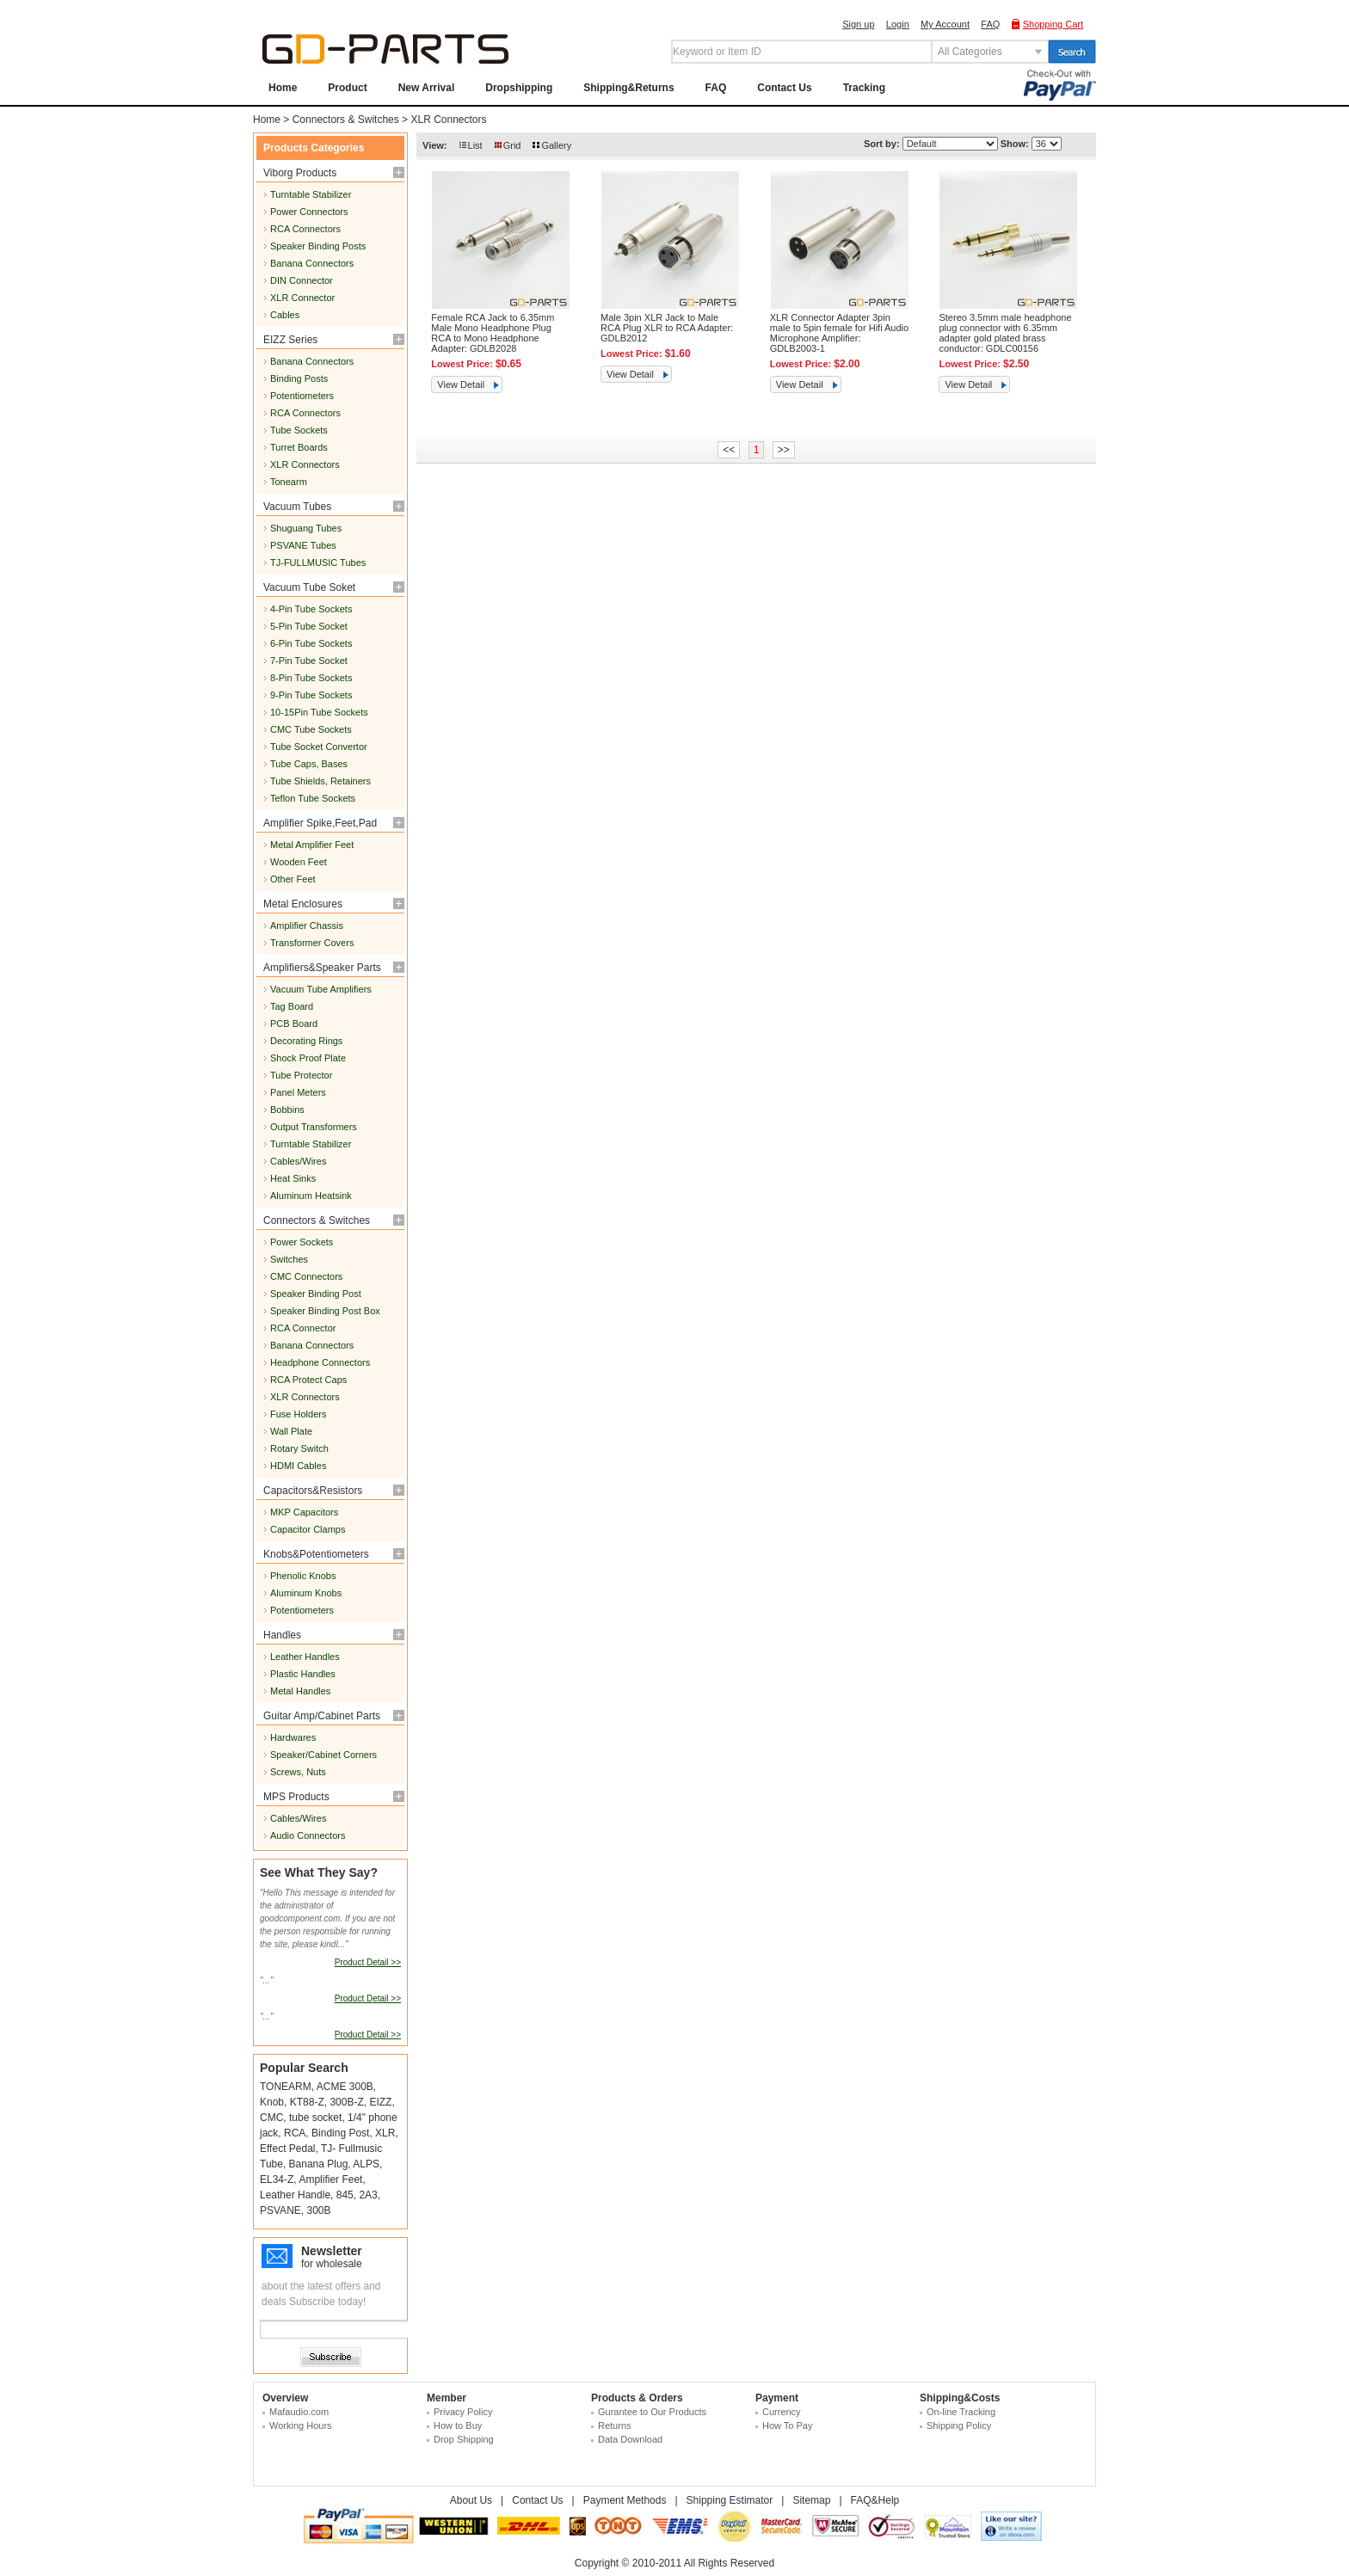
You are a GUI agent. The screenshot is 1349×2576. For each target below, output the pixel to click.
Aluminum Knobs (306, 1593)
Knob (272, 2102)
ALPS (366, 2164)
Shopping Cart (1053, 24)
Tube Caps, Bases (309, 764)
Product (347, 88)
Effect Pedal (288, 2149)
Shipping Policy (959, 2425)
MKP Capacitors (304, 1512)
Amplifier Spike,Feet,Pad (320, 823)
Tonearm (288, 481)
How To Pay (787, 2425)
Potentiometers (302, 395)
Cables (284, 315)
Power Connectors (309, 211)
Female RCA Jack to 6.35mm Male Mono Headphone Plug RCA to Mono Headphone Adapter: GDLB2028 (492, 333)
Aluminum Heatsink (311, 1195)
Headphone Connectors (320, 1362)
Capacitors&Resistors (312, 1491)
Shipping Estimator (730, 2500)
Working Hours (300, 2425)
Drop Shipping (464, 2439)
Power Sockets (301, 1242)
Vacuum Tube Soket (309, 587)
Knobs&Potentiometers (316, 1554)
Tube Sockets (299, 430)
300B (318, 2210)
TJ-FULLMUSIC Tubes (318, 562)
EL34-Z (276, 2179)
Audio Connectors (307, 1835)
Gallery (556, 145)
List (475, 145)
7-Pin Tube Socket (309, 660)
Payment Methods (625, 2500)
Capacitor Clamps (307, 1529)
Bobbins (287, 1109)
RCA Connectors (305, 229)
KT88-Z (307, 2102)
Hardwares (293, 1737)
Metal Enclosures (302, 904)
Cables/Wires (298, 1161)
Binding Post (340, 2133)
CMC (271, 2118)
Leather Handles (305, 1656)
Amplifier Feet (330, 2179)
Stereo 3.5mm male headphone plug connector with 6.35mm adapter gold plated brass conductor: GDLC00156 (1005, 333)
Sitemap (811, 2500)
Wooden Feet (298, 862)
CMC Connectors (306, 1276)
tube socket (315, 2118)
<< (729, 450)
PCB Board (293, 1023)
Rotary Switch (299, 1448)
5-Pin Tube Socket (309, 626)
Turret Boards (299, 447)
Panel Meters (298, 1092)
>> (784, 450)
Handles (282, 1635)
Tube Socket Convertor (318, 746)
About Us (471, 2500)
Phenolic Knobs (303, 1576)
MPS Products (296, 1797)
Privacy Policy (463, 2412)
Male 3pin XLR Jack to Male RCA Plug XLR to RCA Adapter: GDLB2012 (667, 327)
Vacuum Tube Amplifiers (321, 989)
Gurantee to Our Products (652, 2412)
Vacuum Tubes (297, 507)
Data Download (630, 2439)
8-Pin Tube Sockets (311, 678)
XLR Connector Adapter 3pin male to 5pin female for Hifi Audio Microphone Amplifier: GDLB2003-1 (839, 333)
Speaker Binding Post (315, 1293)
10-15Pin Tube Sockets (319, 712)
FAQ (990, 24)
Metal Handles (300, 1691)
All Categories (970, 52)
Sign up (858, 24)
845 (345, 2195)
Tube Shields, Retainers (320, 781)
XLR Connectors (448, 120)
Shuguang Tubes (306, 528)
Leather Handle (295, 2195)
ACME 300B (345, 2087)
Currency (781, 2412)
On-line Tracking (961, 2412)
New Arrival (426, 88)
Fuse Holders (298, 1414)
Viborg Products (299, 173)
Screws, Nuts (298, 1772)
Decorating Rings (306, 1041)
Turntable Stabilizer (310, 194)
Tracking (864, 88)
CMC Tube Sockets (311, 729)
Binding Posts (299, 378)
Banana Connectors (312, 263)
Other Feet (293, 879)
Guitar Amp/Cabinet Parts (321, 1716)
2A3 (368, 2195)
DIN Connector (301, 280)
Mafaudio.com (299, 2412)
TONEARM (285, 2087)
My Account (945, 24)
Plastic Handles (303, 1674)
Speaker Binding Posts (318, 246)
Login (897, 24)
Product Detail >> (368, 1962)
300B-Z (346, 2102)
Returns (614, 2425)
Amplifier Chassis (306, 925)
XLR (385, 2133)
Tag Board (291, 1006)
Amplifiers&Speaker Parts (322, 968)
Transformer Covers (312, 943)
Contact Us (784, 88)
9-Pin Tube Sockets (311, 695)
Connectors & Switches (346, 120)
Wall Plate (291, 1431)
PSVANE (280, 2210)
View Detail (460, 384)
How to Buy (458, 2425)
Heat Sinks (293, 1178)
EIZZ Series (290, 340)
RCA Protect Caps (308, 1379)
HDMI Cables (298, 1465)
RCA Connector (303, 1328)
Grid (512, 145)
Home (282, 88)
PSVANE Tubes (303, 545)
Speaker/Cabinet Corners (323, 1754)
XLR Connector (302, 297)
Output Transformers (313, 1127)
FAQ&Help (875, 2500)
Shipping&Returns (628, 88)
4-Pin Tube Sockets (311, 609)
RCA (294, 2133)
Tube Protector (301, 1075)
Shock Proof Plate (308, 1058)
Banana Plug (318, 2164)
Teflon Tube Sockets (312, 798)
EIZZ (380, 2102)
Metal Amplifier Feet (312, 844)
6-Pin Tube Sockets (311, 643)
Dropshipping (518, 88)
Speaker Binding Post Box (325, 1311)
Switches (289, 1259)
